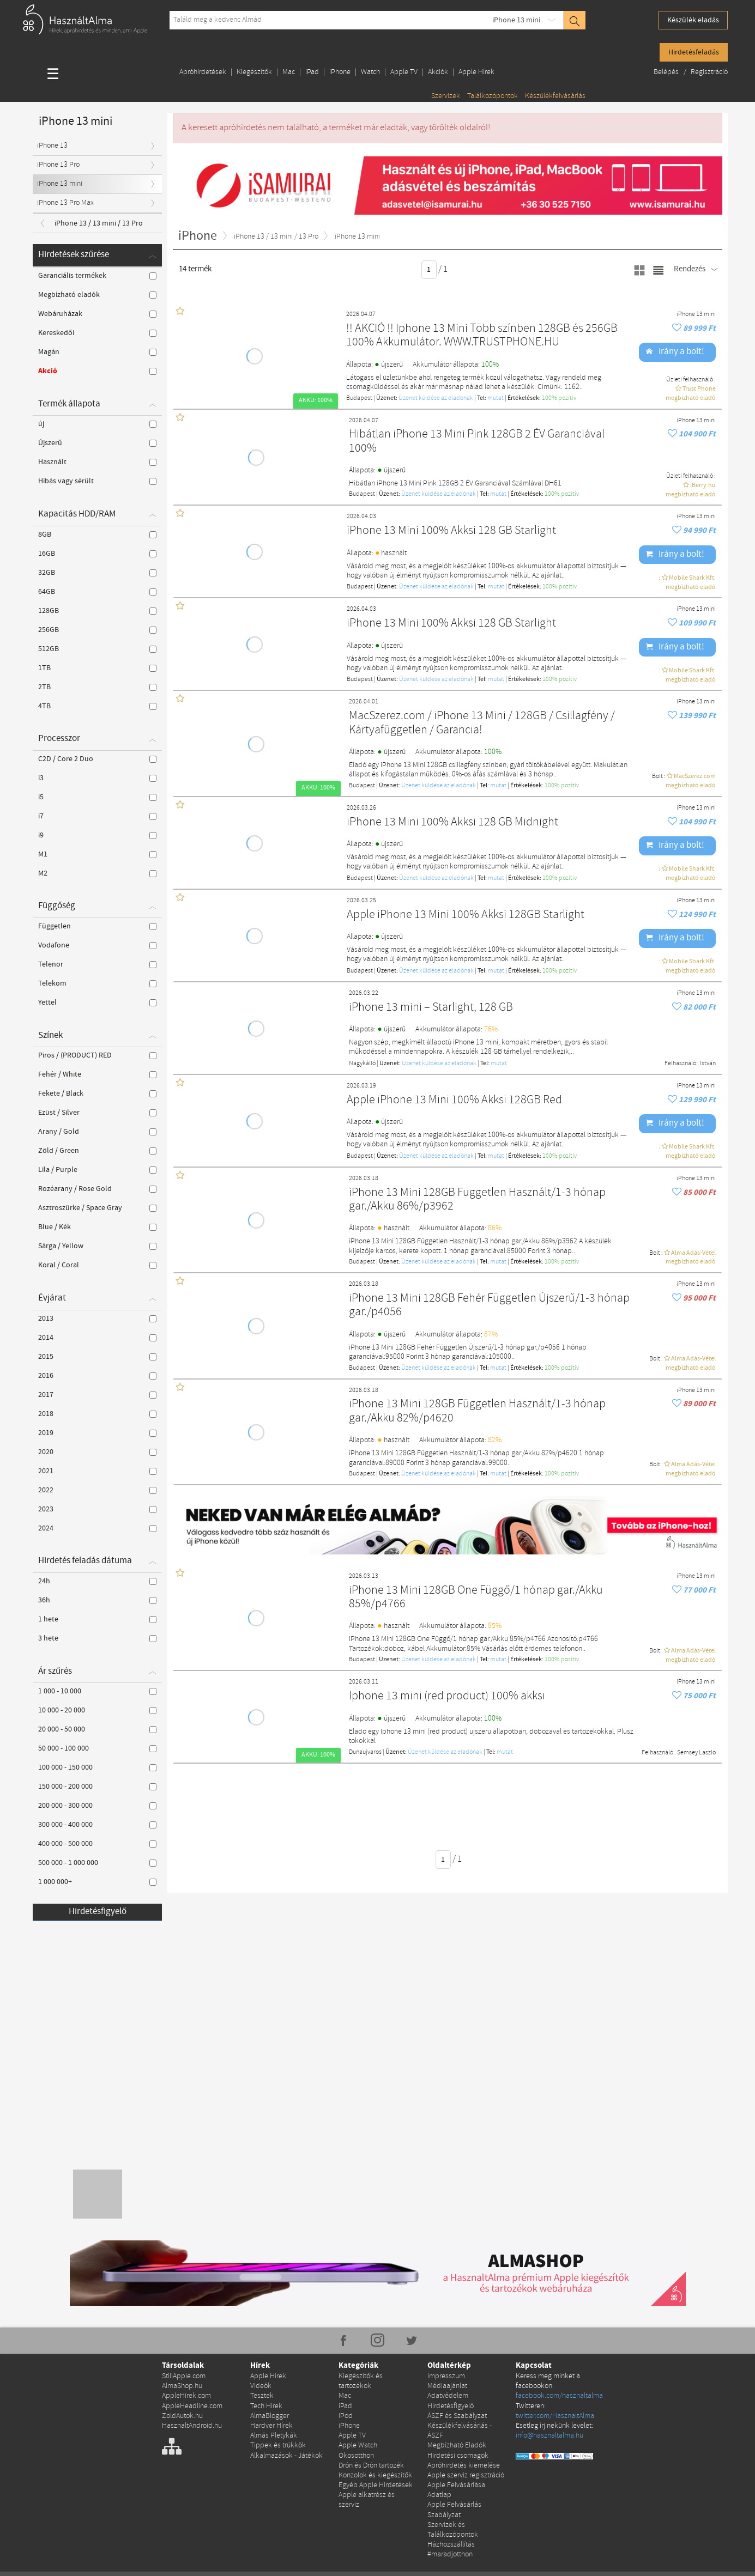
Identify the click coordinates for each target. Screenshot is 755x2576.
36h (97, 1600)
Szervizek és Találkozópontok (452, 2530)
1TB (97, 668)
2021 (97, 1471)
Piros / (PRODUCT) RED (97, 1055)
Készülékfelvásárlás (555, 96)
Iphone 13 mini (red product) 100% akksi (447, 1696)
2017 (97, 1395)
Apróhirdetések (202, 72)
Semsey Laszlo (696, 1752)
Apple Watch (358, 2445)
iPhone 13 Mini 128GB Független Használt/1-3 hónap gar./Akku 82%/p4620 (477, 1411)
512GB (97, 649)
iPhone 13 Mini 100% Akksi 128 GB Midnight (452, 822)
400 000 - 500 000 (97, 1844)
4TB (97, 706)
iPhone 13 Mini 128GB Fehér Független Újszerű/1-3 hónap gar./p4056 (489, 1306)
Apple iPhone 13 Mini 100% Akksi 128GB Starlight (465, 915)
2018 (97, 1414)
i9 (97, 835)
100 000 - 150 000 (97, 1767)
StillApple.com (184, 2376)
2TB (97, 687)
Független (97, 926)
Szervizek (445, 96)
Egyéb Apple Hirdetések (376, 2485)
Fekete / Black (97, 1093)
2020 (97, 1452)
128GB (97, 611)
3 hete (97, 1638)
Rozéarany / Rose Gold (97, 1189)
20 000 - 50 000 (97, 1729)
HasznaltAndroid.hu (192, 2426)
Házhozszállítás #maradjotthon (451, 2549)
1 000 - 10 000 (97, 1691)
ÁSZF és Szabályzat (457, 2416)
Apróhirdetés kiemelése (463, 2465)
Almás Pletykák (273, 2436)
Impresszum (446, 2376)
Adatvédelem (447, 2396)
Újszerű (97, 443)
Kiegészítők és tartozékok (361, 2381)
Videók (260, 2386)
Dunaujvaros (365, 1752)
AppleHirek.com (186, 2396)
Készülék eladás (693, 20)
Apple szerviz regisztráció (465, 2475)
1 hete (97, 1619)
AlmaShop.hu (182, 2386)
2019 (97, 1433)
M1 (97, 854)
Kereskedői (97, 333)
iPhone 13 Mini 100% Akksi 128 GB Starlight (451, 531)
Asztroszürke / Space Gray (97, 1208)
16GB (97, 553)
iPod (346, 2416)
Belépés (667, 72)
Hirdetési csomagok (457, 2456)
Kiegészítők (254, 72)
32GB (97, 573)
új (97, 424)
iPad (312, 72)
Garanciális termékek (97, 276)
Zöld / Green (97, 1151)
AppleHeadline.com (192, 2406)
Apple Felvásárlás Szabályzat (454, 2510)
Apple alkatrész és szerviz (367, 2500)
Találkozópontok (492, 96)
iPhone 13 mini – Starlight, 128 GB (431, 1007)
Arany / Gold (97, 1132)
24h (97, 1581)
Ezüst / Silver (97, 1112)
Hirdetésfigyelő (97, 1911)
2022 (97, 1490)
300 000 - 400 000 (97, 1825)
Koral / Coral (97, 1265)
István (708, 1063)
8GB (97, 534)
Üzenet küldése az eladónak (435, 398)
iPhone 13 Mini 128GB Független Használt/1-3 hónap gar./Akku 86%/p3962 (477, 1200)
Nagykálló (362, 1063)
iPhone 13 (52, 146)
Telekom (97, 983)
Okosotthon (356, 2456)
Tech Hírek (266, 2406)
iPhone (340, 72)
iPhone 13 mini (516, 20)
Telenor (97, 964)
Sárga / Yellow (97, 1246)
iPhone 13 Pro (58, 165)
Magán (97, 352)
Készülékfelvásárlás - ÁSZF (459, 2431)
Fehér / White (97, 1074)
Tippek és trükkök (278, 2445)
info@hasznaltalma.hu (549, 2436)
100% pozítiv (559, 398)
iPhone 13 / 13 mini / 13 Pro (99, 223)
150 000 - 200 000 (97, 1786)
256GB (97, 630)
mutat (495, 398)
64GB (97, 592)
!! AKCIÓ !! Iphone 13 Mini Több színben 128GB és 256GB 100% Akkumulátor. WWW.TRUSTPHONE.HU (482, 336)
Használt (97, 462)
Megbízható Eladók (456, 2445)
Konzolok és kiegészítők (375, 2475)
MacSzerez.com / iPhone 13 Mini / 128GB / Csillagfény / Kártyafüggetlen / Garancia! (482, 723)
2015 (97, 1357)
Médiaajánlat (447, 2386)
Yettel (97, 1002)
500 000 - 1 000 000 (97, 1863)
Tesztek (262, 2396)
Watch (370, 72)
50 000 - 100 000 (97, 1748)
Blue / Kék (97, 1227)
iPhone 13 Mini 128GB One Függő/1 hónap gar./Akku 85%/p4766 (476, 1598)
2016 (97, 1376)
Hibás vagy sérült (97, 481)
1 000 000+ (97, 1882)
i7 (97, 816)
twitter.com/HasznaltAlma (555, 2416)
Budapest (359, 398)
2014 (97, 1337)
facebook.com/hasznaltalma (559, 2396)
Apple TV (404, 72)
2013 (97, 1318)
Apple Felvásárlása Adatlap (456, 2490)
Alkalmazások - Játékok (286, 2456)
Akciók (438, 72)
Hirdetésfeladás (693, 52)
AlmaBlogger (269, 2416)
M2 (97, 873)
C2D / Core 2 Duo (97, 759)
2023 (97, 1509)
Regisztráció (709, 72)
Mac (288, 72)
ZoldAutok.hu (182, 2416)
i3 (97, 778)
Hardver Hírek (271, 2426)
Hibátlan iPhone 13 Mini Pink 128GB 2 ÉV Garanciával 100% (477, 441)
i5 (97, 797)
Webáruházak (97, 314)
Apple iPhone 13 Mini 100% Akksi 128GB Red (454, 1100)
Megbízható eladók (97, 295)
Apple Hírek (476, 72)
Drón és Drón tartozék (371, 2465)
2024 (97, 1528)
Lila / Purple (97, 1170)
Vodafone (97, 945)
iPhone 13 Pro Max (65, 203)
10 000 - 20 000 (97, 1710)
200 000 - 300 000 (97, 1806)
